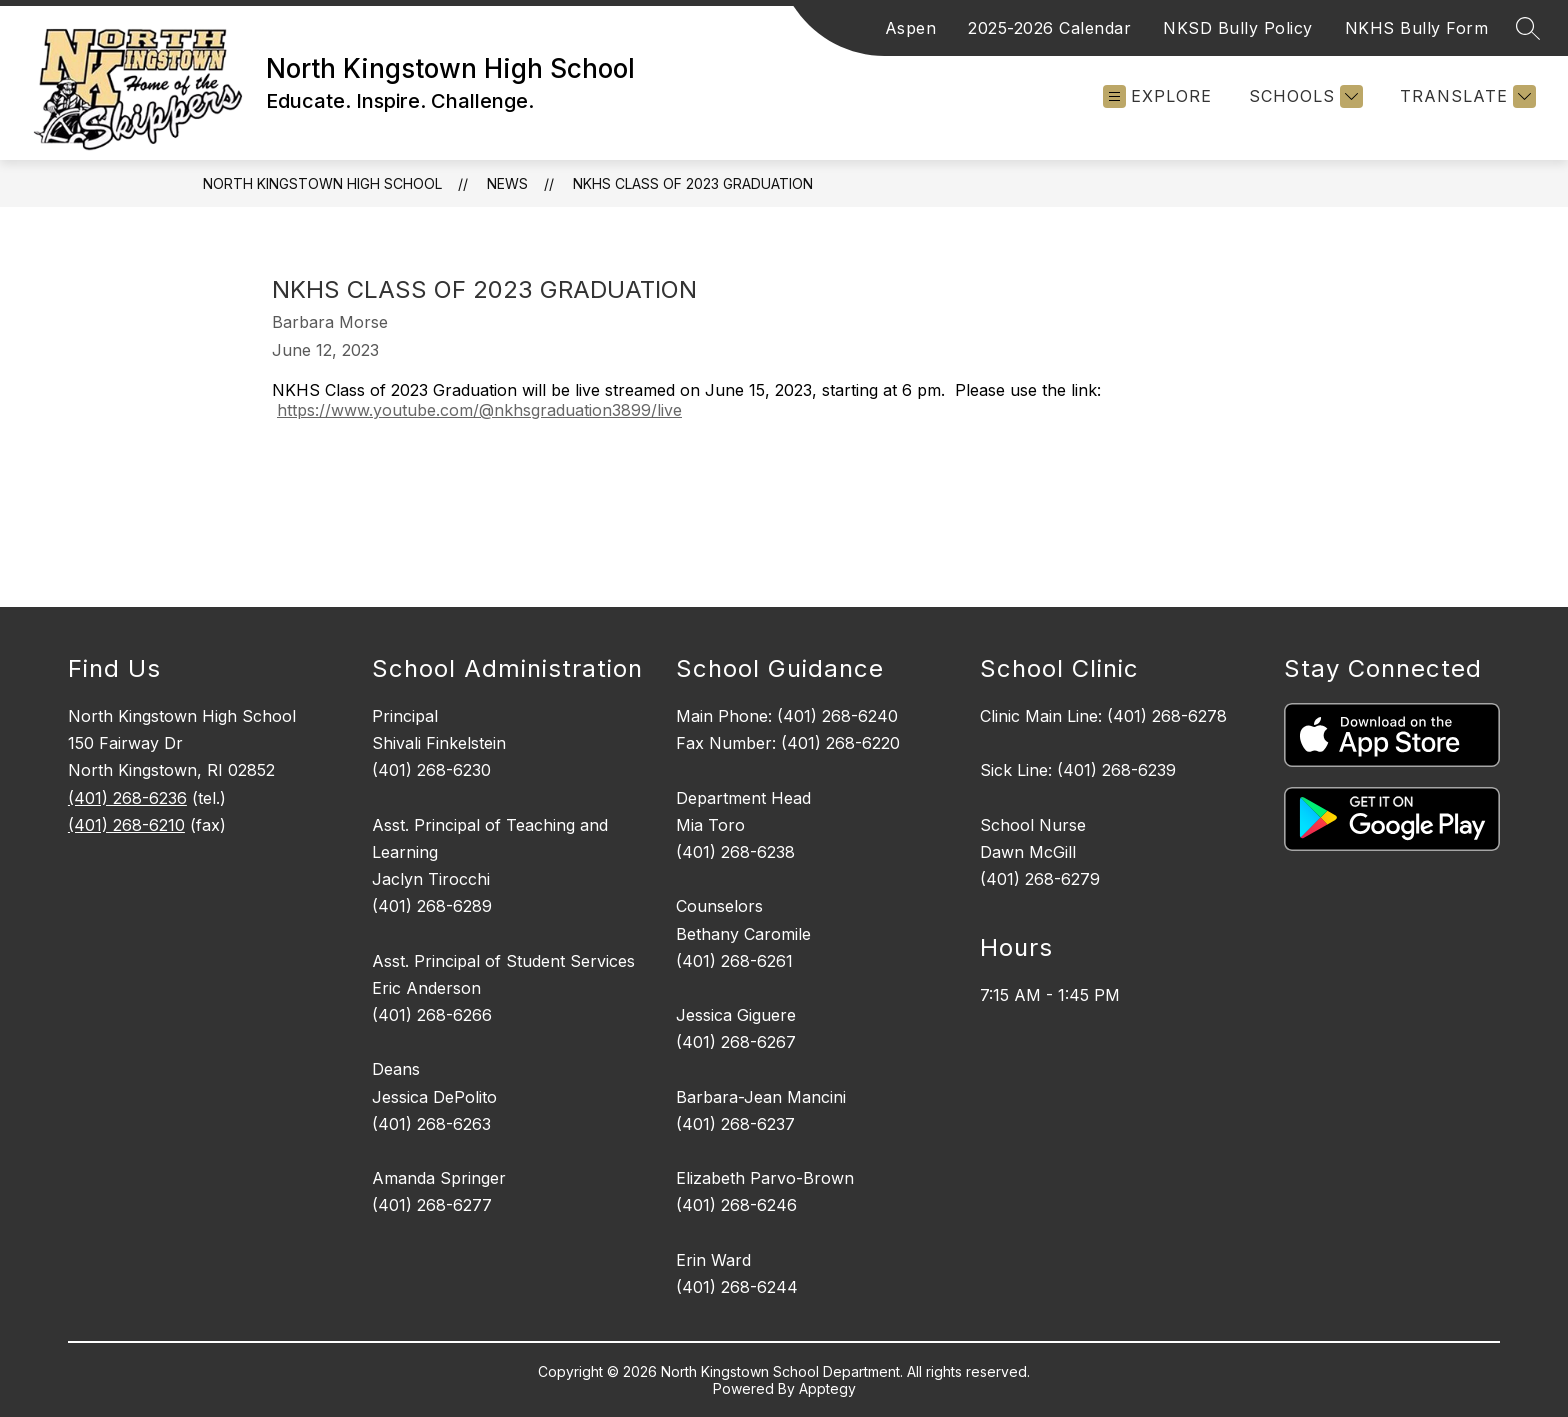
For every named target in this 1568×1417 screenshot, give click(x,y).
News (507, 183)
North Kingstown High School (322, 183)
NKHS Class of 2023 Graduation (693, 183)
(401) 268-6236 (127, 798)
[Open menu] (1157, 96)
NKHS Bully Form (1417, 28)
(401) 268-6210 (126, 825)
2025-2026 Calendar (1049, 28)
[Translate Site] (1465, 96)
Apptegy (827, 1388)
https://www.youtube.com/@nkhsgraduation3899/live (479, 410)
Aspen (911, 28)
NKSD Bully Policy (1238, 28)
